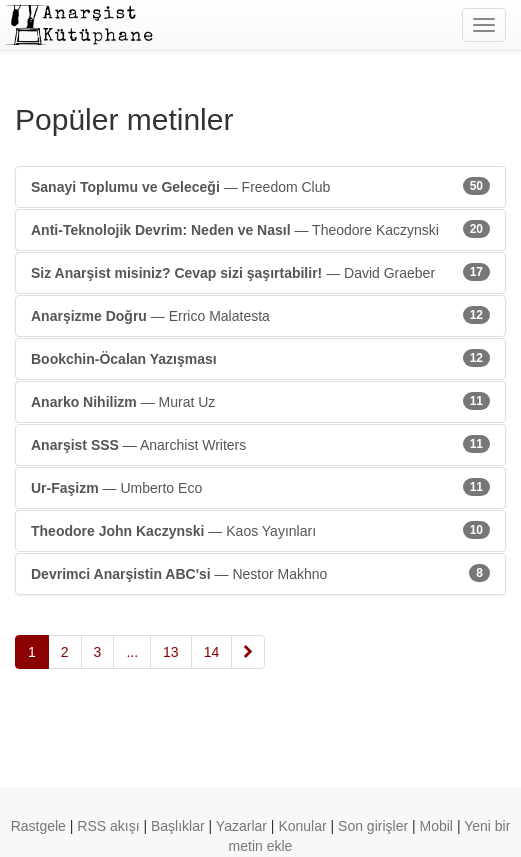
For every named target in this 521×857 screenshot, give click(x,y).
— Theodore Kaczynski (260, 229)
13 (171, 652)
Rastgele (38, 826)
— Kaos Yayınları (260, 530)
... (132, 652)
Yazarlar (241, 826)
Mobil (436, 826)
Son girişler (373, 826)
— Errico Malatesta (260, 315)
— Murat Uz (260, 401)
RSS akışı (108, 826)
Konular (302, 826)
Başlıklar (178, 826)
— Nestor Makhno (260, 573)
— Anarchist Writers (260, 444)
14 (212, 652)
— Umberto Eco (260, 487)
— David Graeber (260, 272)
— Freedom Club (260, 186)
